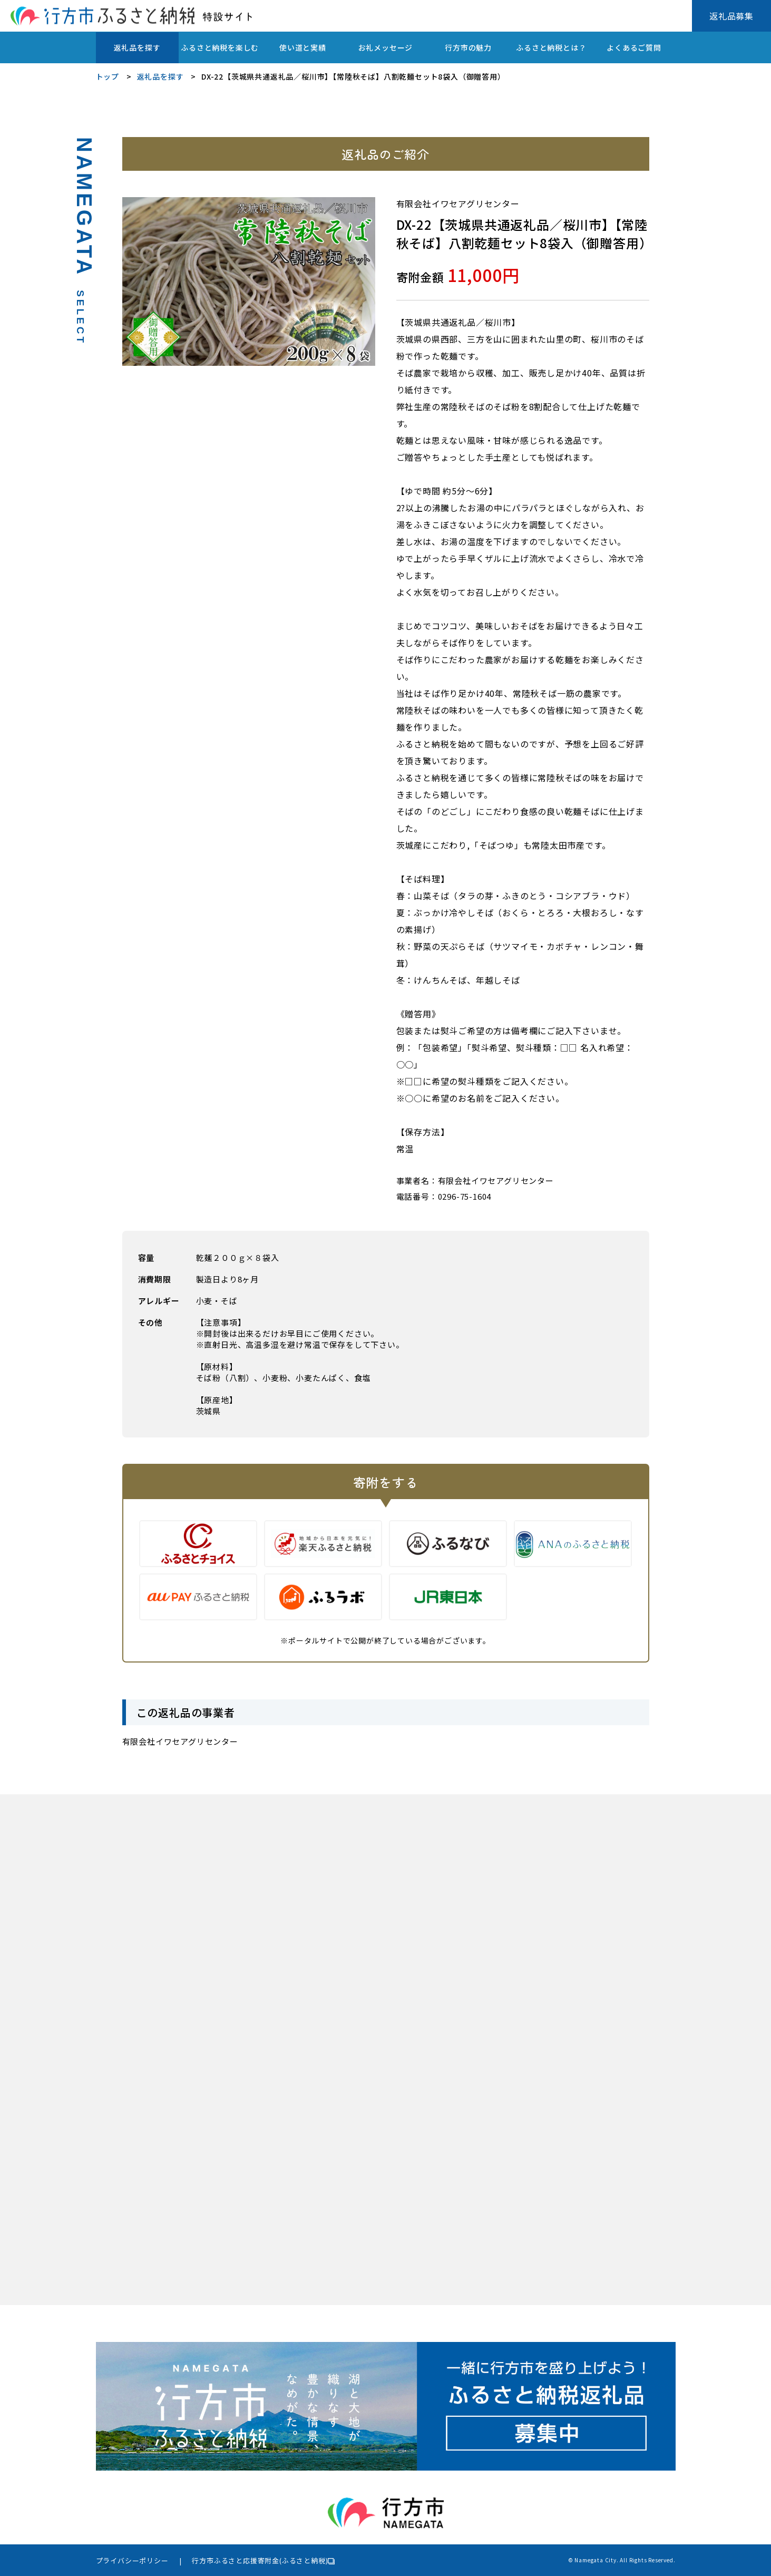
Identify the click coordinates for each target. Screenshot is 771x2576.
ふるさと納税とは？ (551, 47)
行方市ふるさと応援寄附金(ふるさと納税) (260, 2560)
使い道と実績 (302, 47)
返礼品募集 (731, 15)
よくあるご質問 (634, 47)
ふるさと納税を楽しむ (220, 47)
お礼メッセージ (385, 47)
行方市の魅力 (468, 47)
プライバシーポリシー (132, 2560)
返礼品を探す (137, 47)
